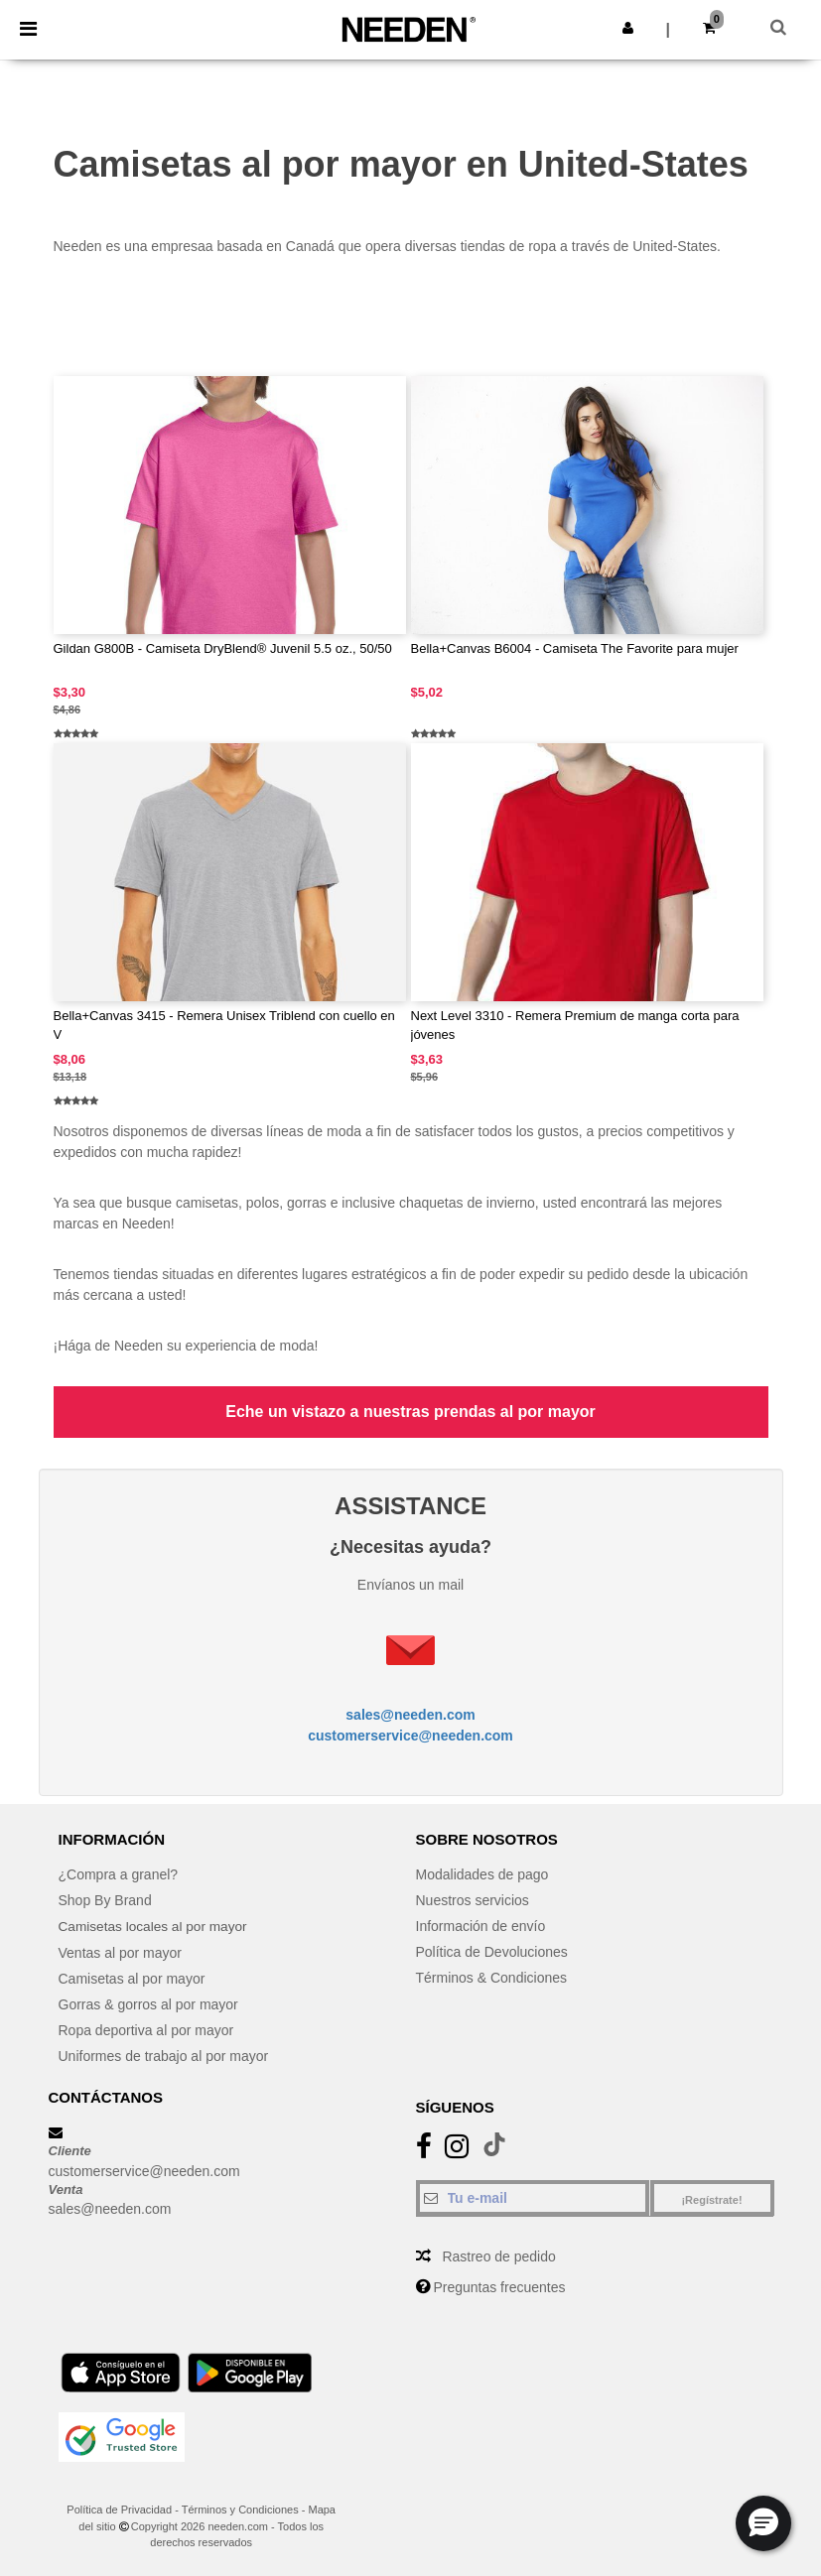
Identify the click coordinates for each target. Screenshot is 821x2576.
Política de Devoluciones (492, 1952)
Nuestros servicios (472, 1900)
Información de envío (481, 1926)
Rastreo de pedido (498, 2256)
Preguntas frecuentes (499, 2287)
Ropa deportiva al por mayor (146, 2029)
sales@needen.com (410, 1715)
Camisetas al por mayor (132, 1978)
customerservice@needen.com (410, 1735)
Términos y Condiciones (240, 2509)
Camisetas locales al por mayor (155, 1926)
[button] (627, 28)
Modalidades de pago (482, 1874)
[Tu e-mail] (532, 2198)
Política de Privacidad (119, 2509)
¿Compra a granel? (119, 1874)
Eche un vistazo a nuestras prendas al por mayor (410, 1411)
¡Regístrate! (711, 2200)
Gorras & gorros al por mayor (148, 2003)
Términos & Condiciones (492, 1978)
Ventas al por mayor (121, 1952)
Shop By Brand (105, 1900)
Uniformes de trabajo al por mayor (164, 2055)
